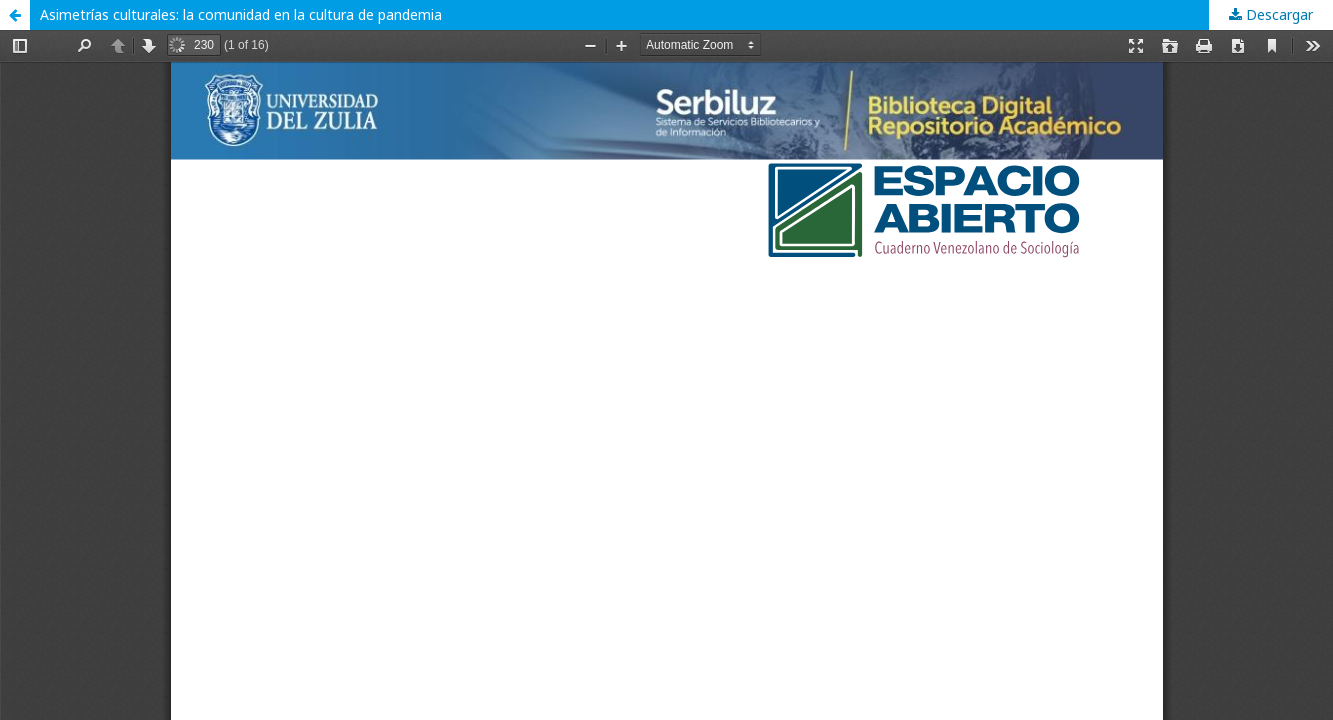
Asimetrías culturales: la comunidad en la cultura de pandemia (241, 14)
